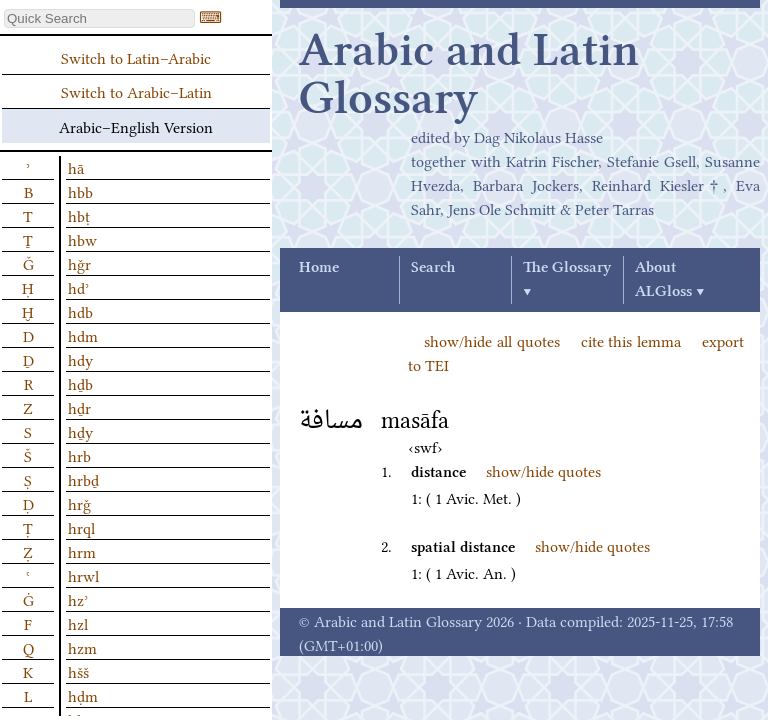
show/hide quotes (543, 470)
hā (76, 167)
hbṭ (79, 215)
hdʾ (78, 287)
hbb (80, 191)
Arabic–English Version (136, 126)
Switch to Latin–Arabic (136, 57)
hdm (83, 335)
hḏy (80, 431)
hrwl (83, 575)
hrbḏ (83, 479)
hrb (79, 455)
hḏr (79, 407)
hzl (78, 623)
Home (319, 268)
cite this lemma (631, 340)
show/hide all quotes (492, 340)
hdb (80, 311)
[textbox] (99, 18)
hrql (81, 527)
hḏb (80, 383)
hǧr (79, 263)
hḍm (83, 695)
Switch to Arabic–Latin (136, 91)
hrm (82, 551)
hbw (82, 239)
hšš (78, 671)
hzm (82, 647)
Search (433, 268)
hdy (80, 359)
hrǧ (79, 503)
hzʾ (78, 599)
